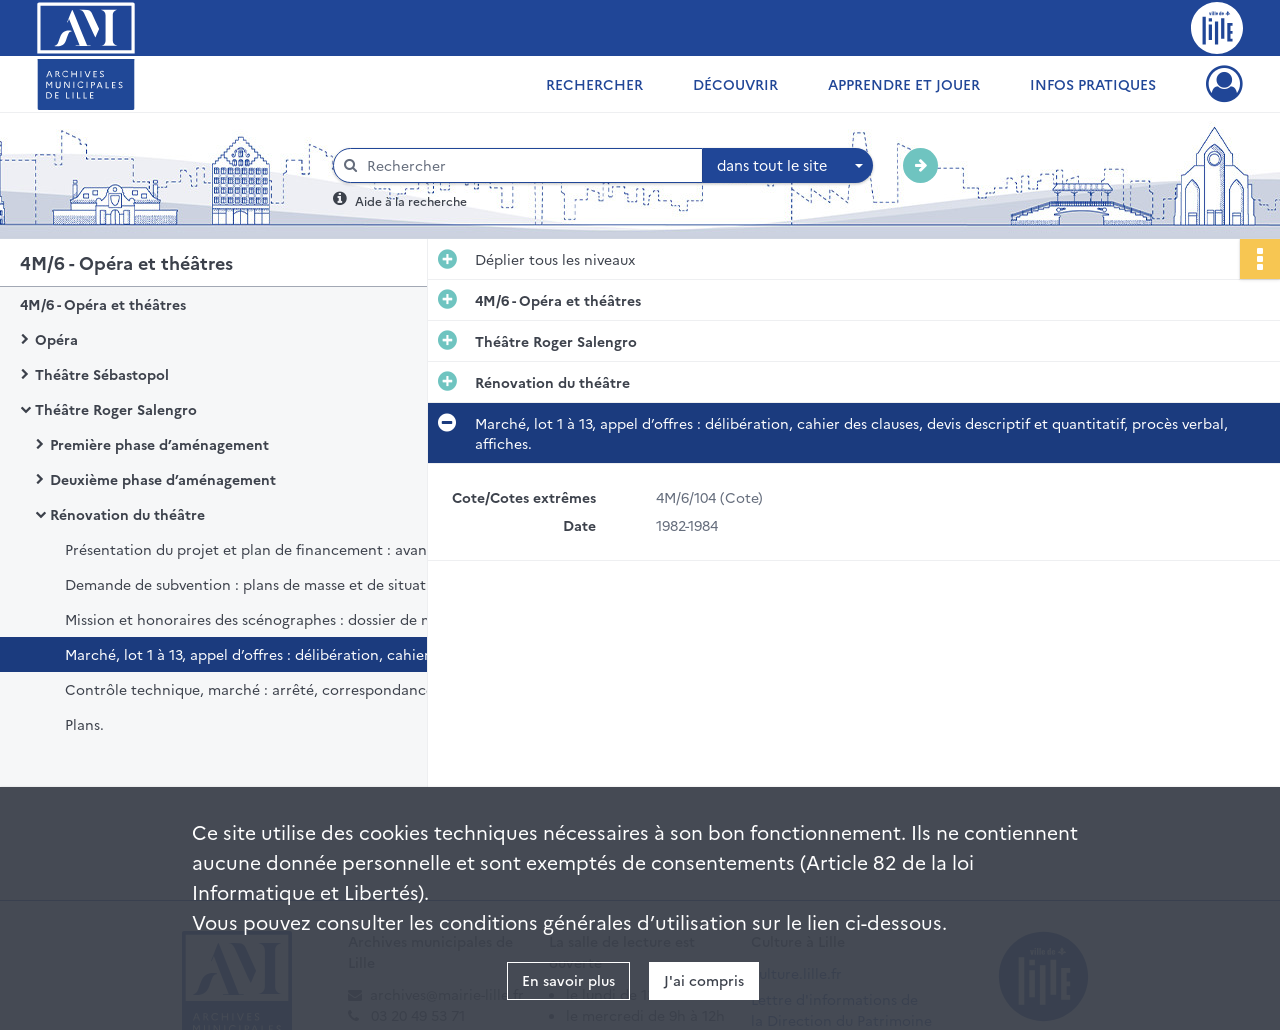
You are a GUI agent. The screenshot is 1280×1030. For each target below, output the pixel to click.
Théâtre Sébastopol (102, 374)
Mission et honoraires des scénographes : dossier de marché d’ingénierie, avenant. (265, 619)
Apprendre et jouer (904, 84)
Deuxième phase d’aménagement (163, 479)
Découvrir (735, 84)
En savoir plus (568, 980)
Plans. (84, 724)
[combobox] (788, 166)
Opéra (56, 339)
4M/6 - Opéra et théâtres (103, 304)
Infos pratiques (1093, 84)
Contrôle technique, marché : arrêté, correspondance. (251, 689)
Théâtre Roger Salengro (116, 409)
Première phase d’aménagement (159, 444)
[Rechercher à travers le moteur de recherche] (528, 165)
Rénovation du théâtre (127, 514)
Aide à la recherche (411, 200)
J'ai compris (704, 980)
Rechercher (594, 84)
